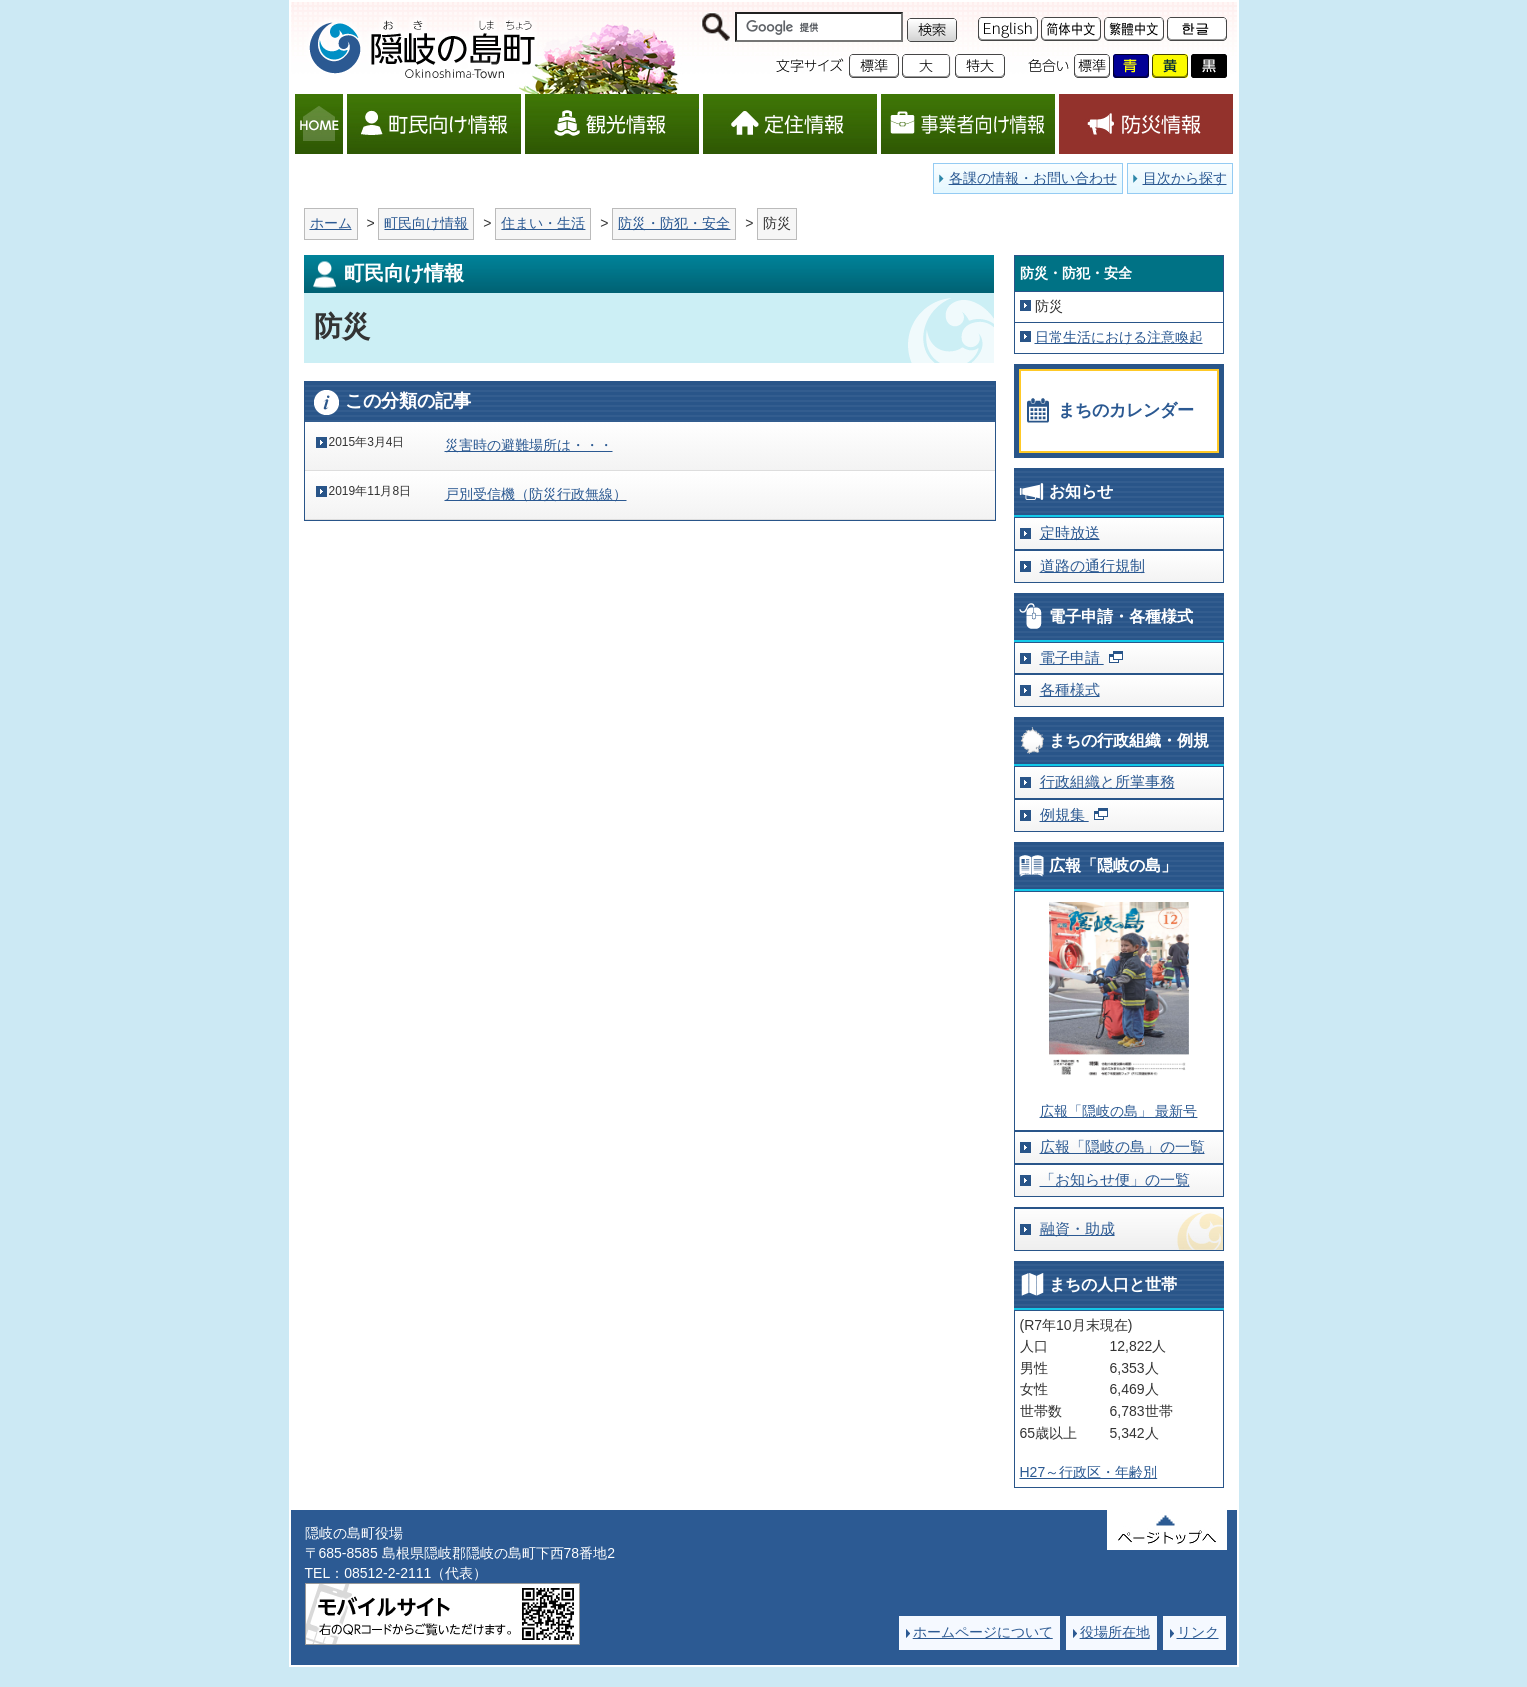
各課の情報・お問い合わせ (1033, 178)
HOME (319, 124)
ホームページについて (983, 1632)
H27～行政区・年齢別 (1089, 1472)
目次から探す (1185, 178)
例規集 (1064, 814)
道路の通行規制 (1092, 565)
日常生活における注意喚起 (1119, 337)
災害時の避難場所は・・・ (529, 445)
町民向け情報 (434, 124)
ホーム (331, 223)
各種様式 (1070, 689)
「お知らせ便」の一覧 (1115, 1179)
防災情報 (1146, 124)
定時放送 (1070, 532)
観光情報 (612, 124)
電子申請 (1072, 657)
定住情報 (790, 124)
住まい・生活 (543, 223)
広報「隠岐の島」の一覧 (1122, 1146)
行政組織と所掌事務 (1107, 781)
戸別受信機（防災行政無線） (536, 494)
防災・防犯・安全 (674, 223)
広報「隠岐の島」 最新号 (1119, 1111)
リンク (1198, 1632)
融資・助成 (1077, 1228)
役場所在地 (1115, 1632)
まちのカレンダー (1126, 410)
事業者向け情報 (968, 124)
